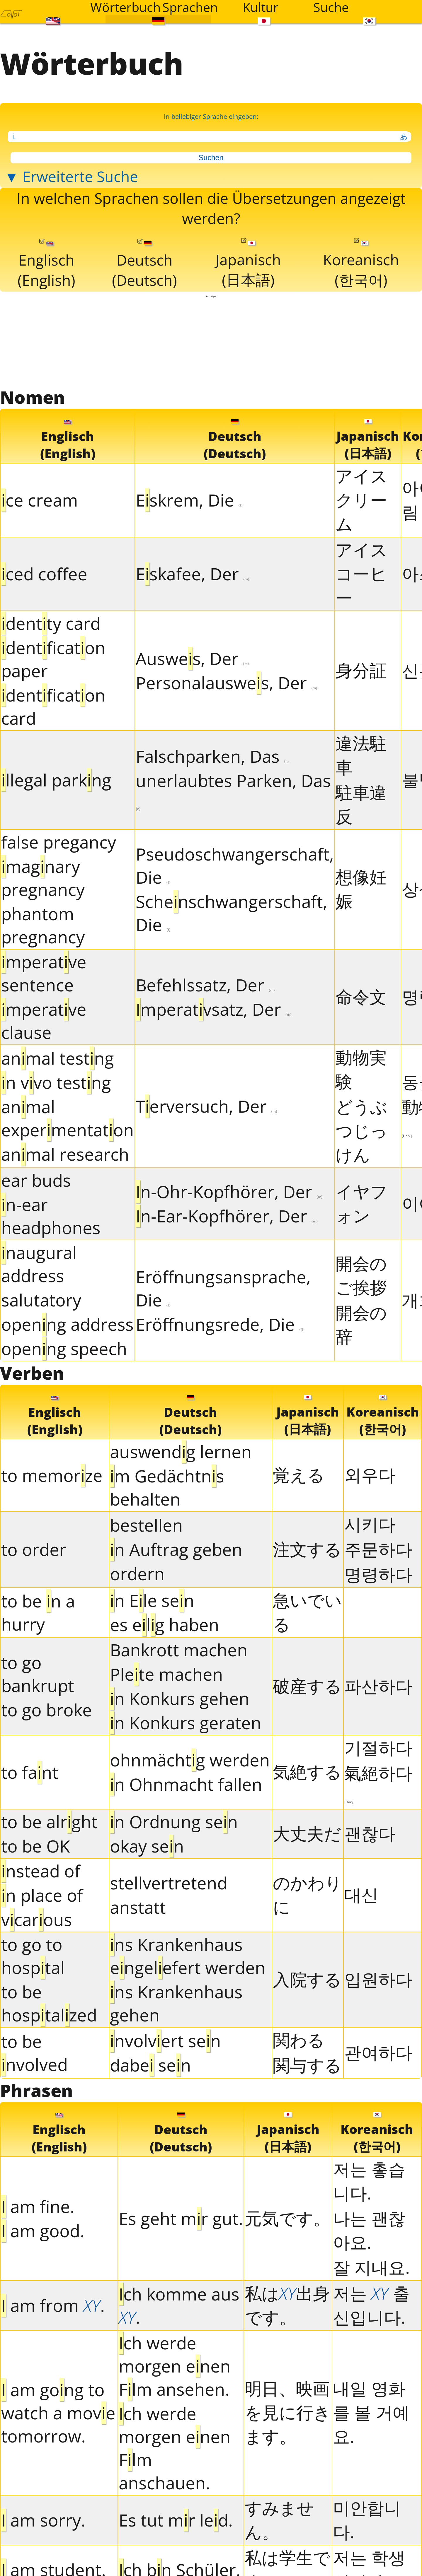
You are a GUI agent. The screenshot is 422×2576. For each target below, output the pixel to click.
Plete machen (166, 1674)
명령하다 (378, 1574)
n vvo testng (56, 1082)
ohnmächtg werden (190, 1760)
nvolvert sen (165, 2040)
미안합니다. (367, 2519)
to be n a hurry (38, 1613)
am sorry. (43, 2520)
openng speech (64, 1348)
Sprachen (190, 7)
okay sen (147, 1846)
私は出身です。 (287, 2305)
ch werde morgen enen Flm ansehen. (175, 2366)
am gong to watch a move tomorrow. (58, 2413)
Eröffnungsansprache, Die (223, 1288)
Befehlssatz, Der (205, 985)
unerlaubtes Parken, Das (233, 790)
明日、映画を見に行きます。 (288, 2412)
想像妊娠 (361, 889)
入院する (307, 1979)
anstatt (138, 1907)
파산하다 (378, 1686)
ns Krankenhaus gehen (176, 2003)
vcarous (36, 1919)
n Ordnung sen (174, 1821)
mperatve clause (43, 1021)
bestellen (146, 1525)
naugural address (39, 1264)
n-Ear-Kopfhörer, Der (227, 1216)
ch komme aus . (179, 2306)
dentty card (51, 623)
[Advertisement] (211, 342)
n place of (42, 1895)
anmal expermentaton (67, 1119)
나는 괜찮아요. (369, 2230)
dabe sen (150, 2065)
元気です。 (287, 2218)
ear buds (36, 1180)
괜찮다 (369, 1833)
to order (33, 1549)
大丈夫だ (307, 1833)
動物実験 (361, 1069)
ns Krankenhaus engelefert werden (188, 1956)
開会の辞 (361, 1325)
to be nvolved (34, 2053)
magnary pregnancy (43, 878)
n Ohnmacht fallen (186, 1784)
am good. (42, 2231)
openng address (67, 1324)
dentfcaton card (53, 707)
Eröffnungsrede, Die (219, 1324)
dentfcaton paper (53, 659)
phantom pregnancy (43, 925)
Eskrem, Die (189, 500)
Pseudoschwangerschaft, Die (235, 866)
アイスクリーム (361, 500)
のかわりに (307, 1895)
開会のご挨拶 (361, 1275)
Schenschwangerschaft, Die (231, 913)
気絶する (307, 1772)
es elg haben (164, 1624)
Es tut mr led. (176, 2520)
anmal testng (57, 1058)
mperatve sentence (43, 973)
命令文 (361, 996)
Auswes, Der (192, 658)
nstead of (40, 1871)
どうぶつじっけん (361, 1130)
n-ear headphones (51, 1216)
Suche (331, 7)
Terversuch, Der (206, 1106)
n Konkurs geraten (185, 1723)
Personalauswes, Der (226, 683)
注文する (307, 1549)
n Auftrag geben (176, 1549)
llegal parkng (56, 780)
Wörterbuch (121, 7)
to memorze (52, 1475)
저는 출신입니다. (371, 2305)
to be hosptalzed (49, 2003)
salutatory (41, 1300)
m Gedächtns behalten (167, 1488)
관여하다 (378, 2052)
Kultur (260, 7)
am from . (53, 2305)
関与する (307, 2065)
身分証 (361, 670)
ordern (137, 1574)
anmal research (65, 1154)
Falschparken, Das (212, 756)
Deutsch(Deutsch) (144, 264)
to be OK (35, 1846)
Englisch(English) (46, 264)
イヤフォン (361, 1203)
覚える (298, 1475)
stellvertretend (168, 1883)
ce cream (39, 500)
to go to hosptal (33, 1956)
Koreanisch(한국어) (361, 264)
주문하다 (378, 1549)
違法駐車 (361, 755)
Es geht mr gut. (181, 2219)
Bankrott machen (179, 1650)
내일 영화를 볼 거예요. (371, 2412)
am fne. (37, 2206)
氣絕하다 (378, 1783)
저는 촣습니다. (369, 2181)
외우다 (369, 1475)
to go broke (46, 1710)
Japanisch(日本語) (248, 264)
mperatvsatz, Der (214, 1009)
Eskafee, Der (192, 574)
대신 (361, 1895)
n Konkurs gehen (179, 1698)
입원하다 (378, 1979)
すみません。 (279, 2519)
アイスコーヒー (361, 573)
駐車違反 (361, 804)
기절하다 (378, 1747)
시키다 (369, 1524)
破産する (307, 1686)
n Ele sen (152, 1600)
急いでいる (307, 1612)
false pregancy (58, 842)
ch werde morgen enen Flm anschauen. (175, 2448)
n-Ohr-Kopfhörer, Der (229, 1192)
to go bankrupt (37, 1674)
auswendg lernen (181, 1451)
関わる (298, 2040)
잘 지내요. (371, 2267)
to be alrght (49, 1821)
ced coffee (44, 574)
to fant (29, 1772)
